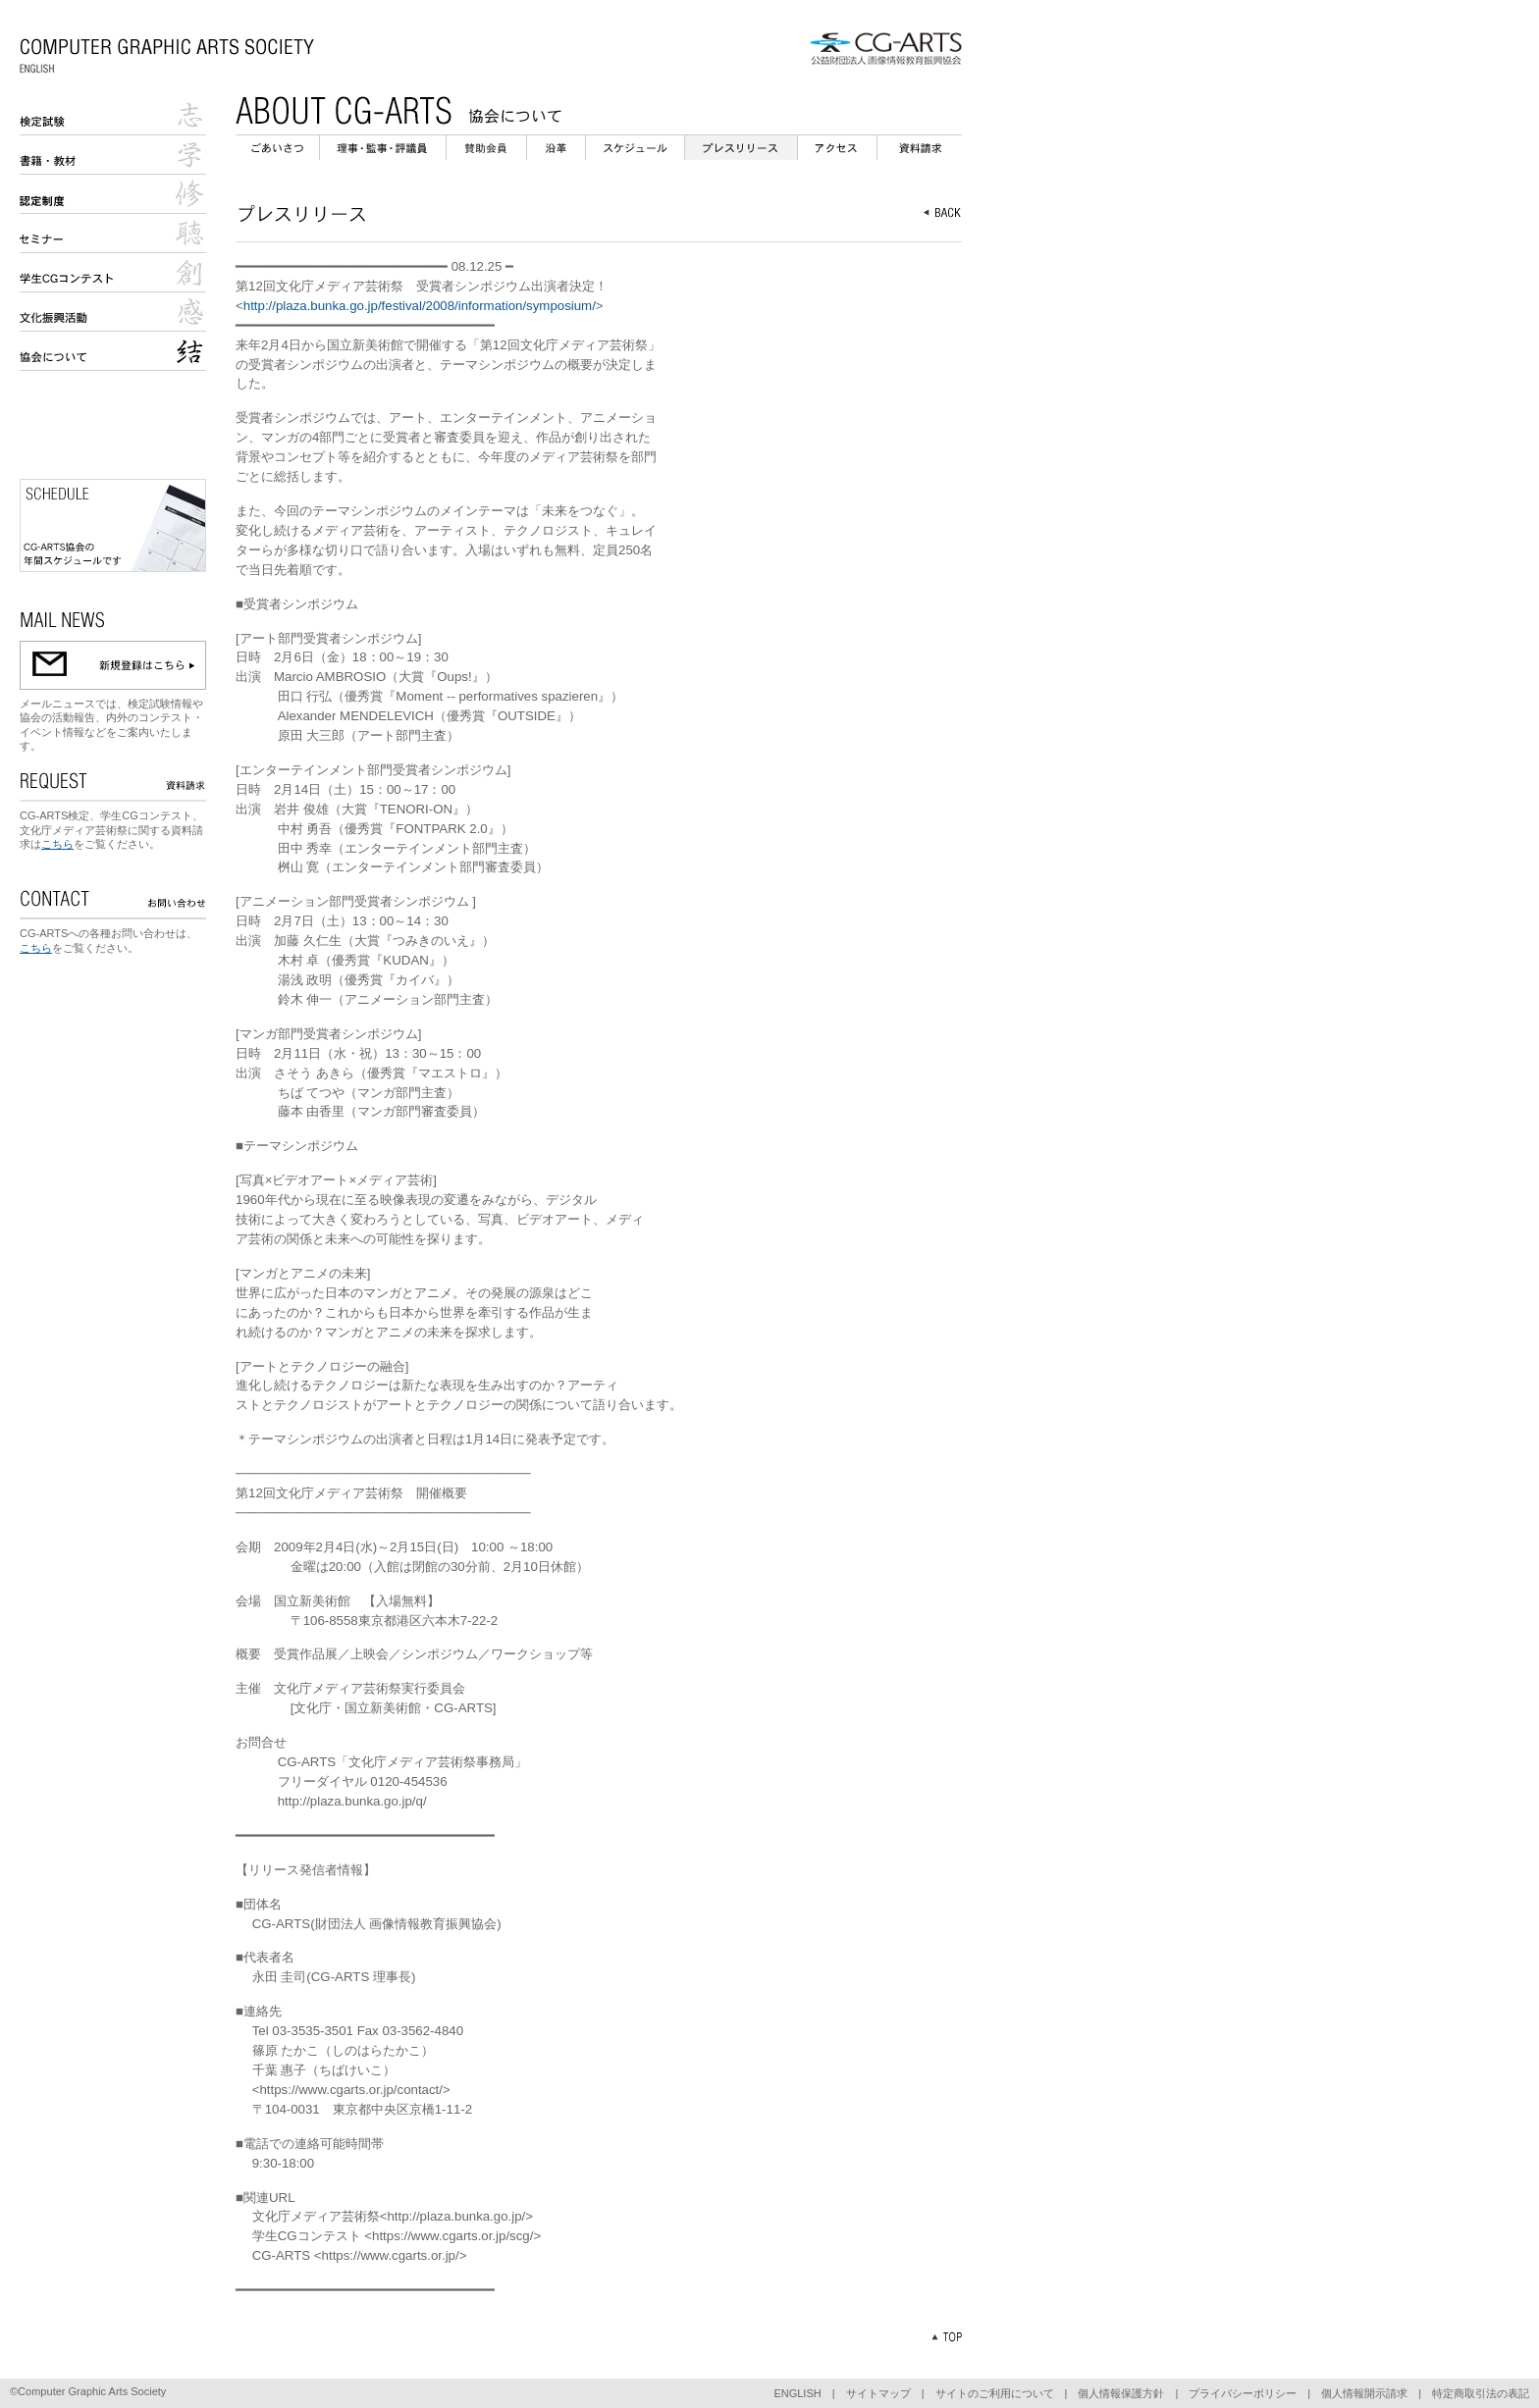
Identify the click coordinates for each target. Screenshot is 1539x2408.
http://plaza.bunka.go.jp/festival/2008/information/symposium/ (419, 305)
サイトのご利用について (994, 2393)
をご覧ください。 (117, 844)
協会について (113, 351)
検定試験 (113, 115)
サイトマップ (878, 2393)
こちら (57, 844)
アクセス (837, 147)
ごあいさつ (277, 147)
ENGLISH (797, 2393)
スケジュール (635, 147)
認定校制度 (113, 194)
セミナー (113, 233)
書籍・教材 (113, 155)
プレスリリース (741, 147)
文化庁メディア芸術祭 (113, 312)
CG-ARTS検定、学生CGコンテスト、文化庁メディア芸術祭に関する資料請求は (111, 830)
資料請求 (919, 147)
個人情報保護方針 (1121, 2393)
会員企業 (486, 147)
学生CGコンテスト (113, 272)
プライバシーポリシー (1243, 2393)
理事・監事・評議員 (383, 147)
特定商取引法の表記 (1480, 2393)
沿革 (556, 147)
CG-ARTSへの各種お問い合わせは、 (108, 933)
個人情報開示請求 (1364, 2393)
